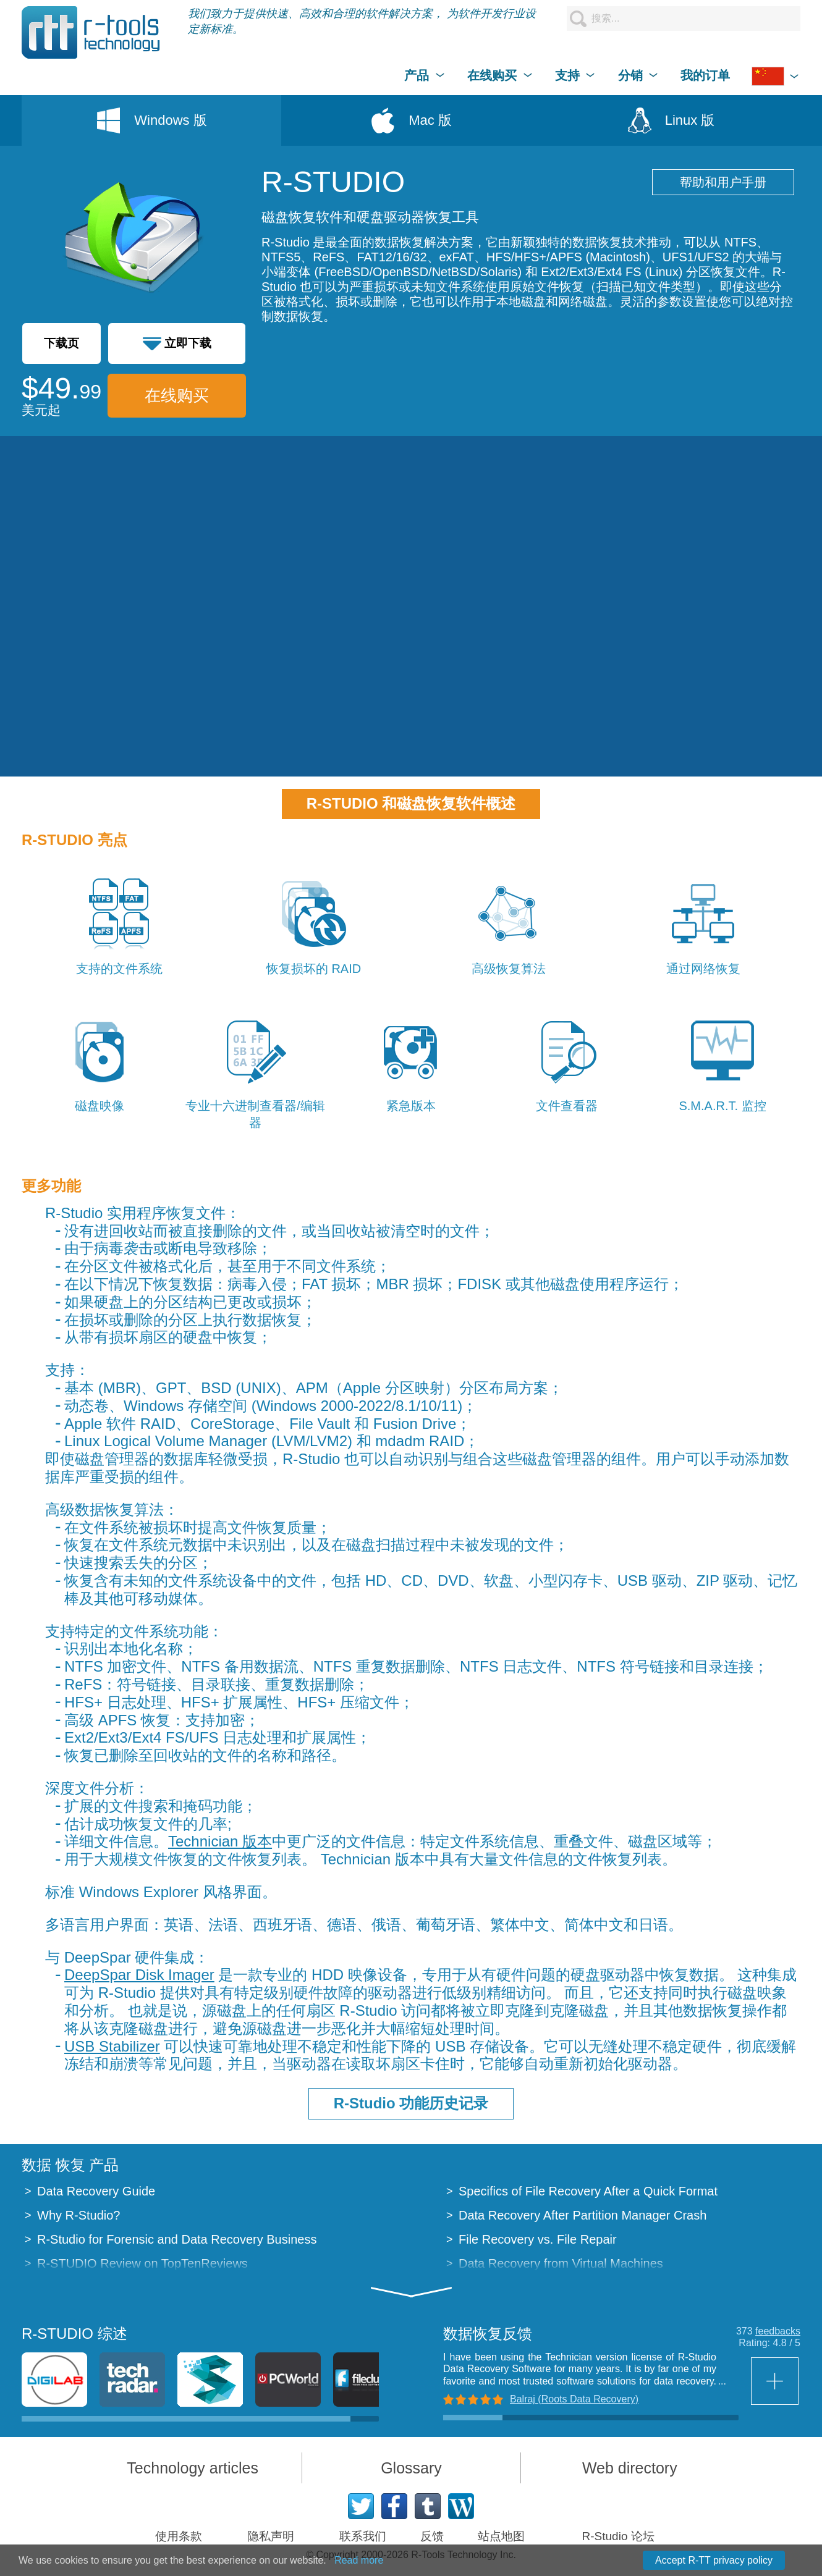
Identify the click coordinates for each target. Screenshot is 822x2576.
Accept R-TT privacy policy (714, 2560)
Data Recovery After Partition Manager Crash (582, 2215)
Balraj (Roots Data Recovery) (574, 2399)
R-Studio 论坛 (618, 2536)
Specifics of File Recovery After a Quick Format (588, 2191)
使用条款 (178, 2536)
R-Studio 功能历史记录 (411, 2103)
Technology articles (192, 2468)
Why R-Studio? (79, 2215)
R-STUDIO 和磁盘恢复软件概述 (411, 803)
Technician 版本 (220, 1841)
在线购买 (177, 395)
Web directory (629, 2468)
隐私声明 (270, 2536)
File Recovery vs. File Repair (538, 2239)
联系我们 (362, 2536)
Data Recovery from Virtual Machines (561, 2263)
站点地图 (501, 2536)
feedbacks (777, 2331)
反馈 (432, 2536)
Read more (358, 2560)
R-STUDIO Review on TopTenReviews (142, 2263)
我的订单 (705, 75)
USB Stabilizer (112, 2046)
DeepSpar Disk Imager (139, 1974)
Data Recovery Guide (96, 2191)
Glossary (411, 2468)
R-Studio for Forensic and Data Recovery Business (176, 2239)
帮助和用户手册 (723, 182)
